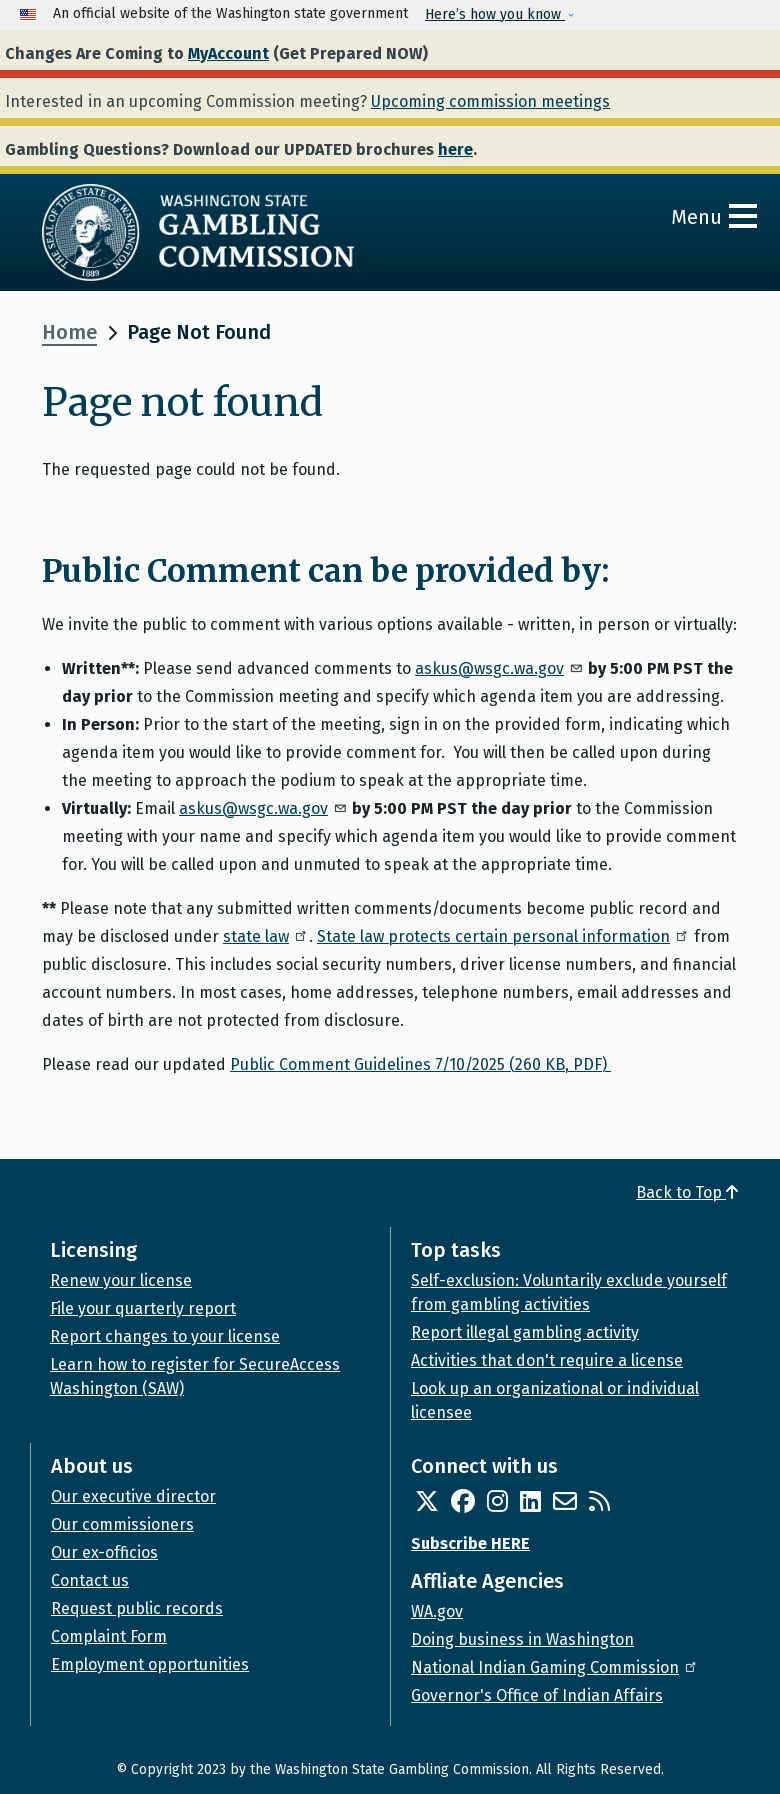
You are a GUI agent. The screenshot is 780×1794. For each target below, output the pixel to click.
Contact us (90, 1580)
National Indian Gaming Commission (555, 1667)
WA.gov (437, 1611)
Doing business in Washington (522, 1639)
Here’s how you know (495, 14)
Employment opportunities (150, 1664)
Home (69, 332)
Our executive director (133, 1496)
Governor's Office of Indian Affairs (537, 1695)
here (455, 149)
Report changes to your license (165, 1336)
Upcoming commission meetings (490, 101)
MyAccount (228, 53)
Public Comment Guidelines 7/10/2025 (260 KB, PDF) (420, 1064)
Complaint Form (109, 1636)
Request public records (137, 1608)
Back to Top (687, 1192)
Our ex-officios (104, 1552)
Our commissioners (122, 1524)
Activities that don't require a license (547, 1360)
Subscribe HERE (470, 1543)
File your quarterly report (143, 1308)
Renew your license (121, 1280)
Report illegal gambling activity (525, 1332)
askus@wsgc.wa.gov (499, 668)
